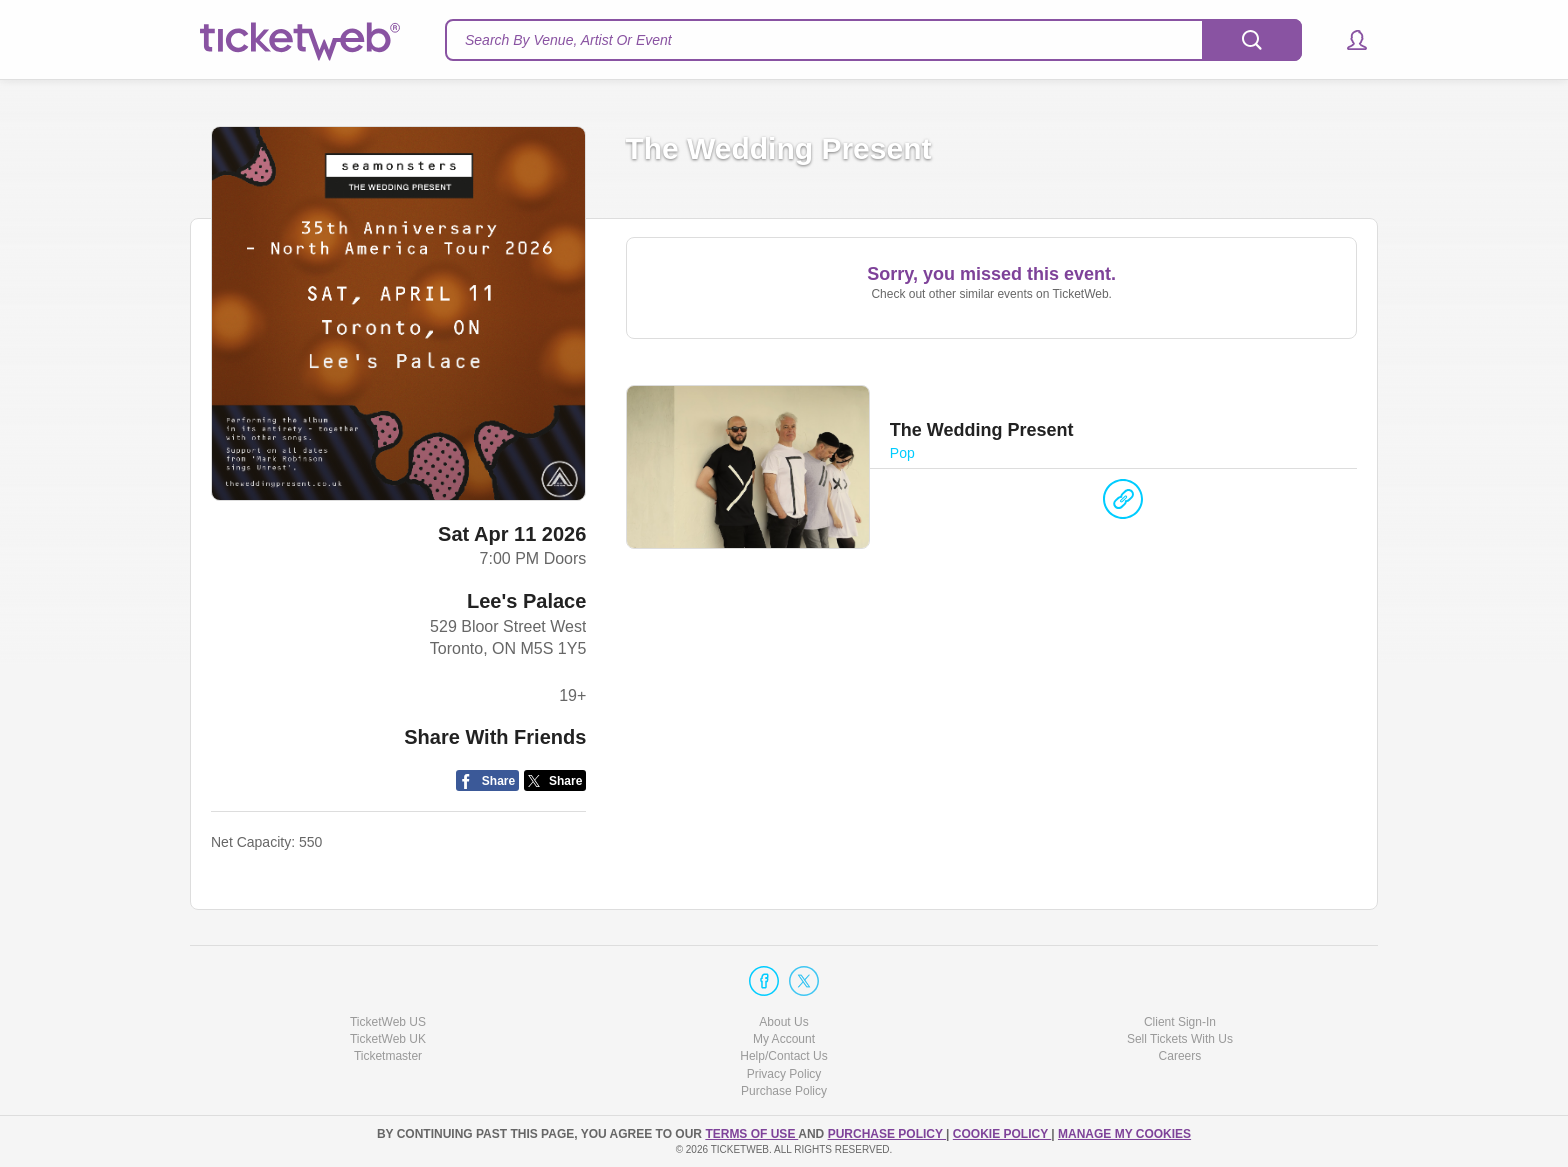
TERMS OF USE (751, 1134)
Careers (1180, 1056)
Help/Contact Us (783, 1056)
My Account (784, 1039)
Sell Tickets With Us (1180, 1039)
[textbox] (873, 40)
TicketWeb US (388, 1022)
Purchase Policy (784, 1091)
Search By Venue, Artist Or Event (568, 40)
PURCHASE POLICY (887, 1134)
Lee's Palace (526, 601)
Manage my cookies (1124, 1134)
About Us (783, 1022)
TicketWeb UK (388, 1039)
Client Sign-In (1180, 1022)
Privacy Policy (784, 1074)
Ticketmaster (388, 1056)
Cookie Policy (1002, 1134)
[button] (1347, 40)
